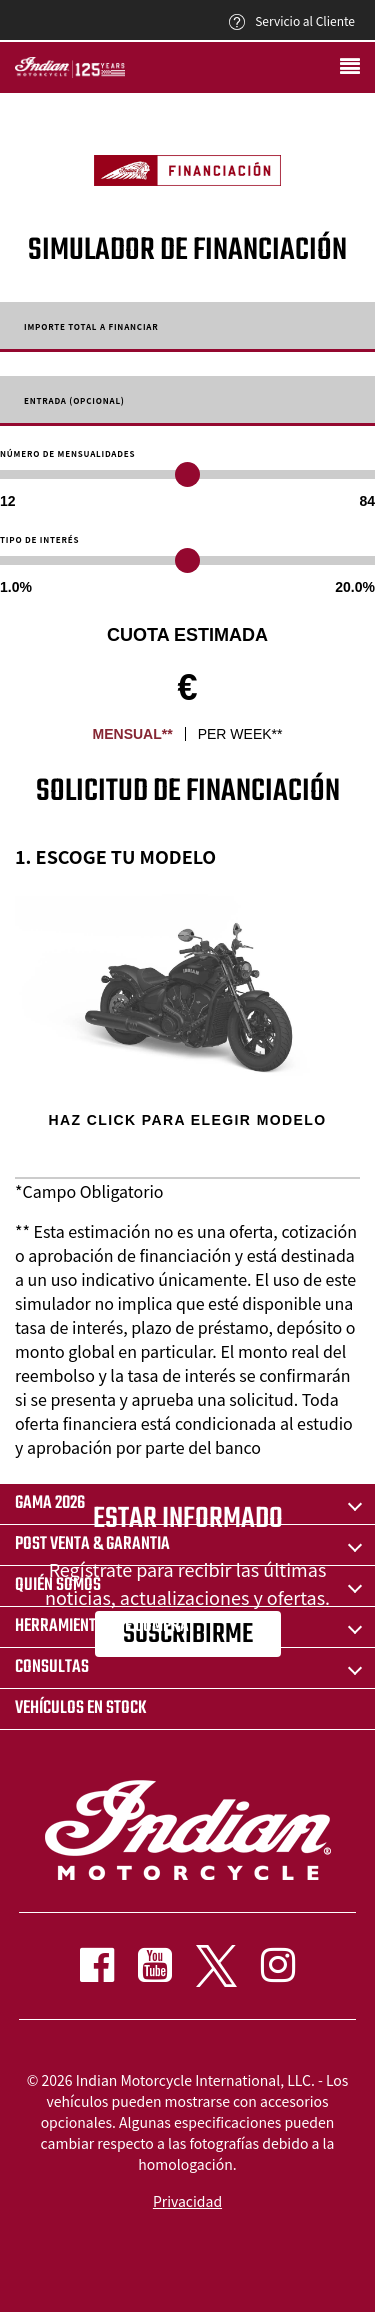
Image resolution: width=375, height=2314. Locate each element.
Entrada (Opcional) (74, 401)
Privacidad (187, 2201)
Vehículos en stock (81, 1708)
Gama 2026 (50, 1503)
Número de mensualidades (67, 454)
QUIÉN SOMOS (58, 1585)
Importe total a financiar (91, 327)
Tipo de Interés (39, 540)
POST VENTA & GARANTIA (92, 1544)
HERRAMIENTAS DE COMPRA (102, 1626)
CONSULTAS (52, 1667)
